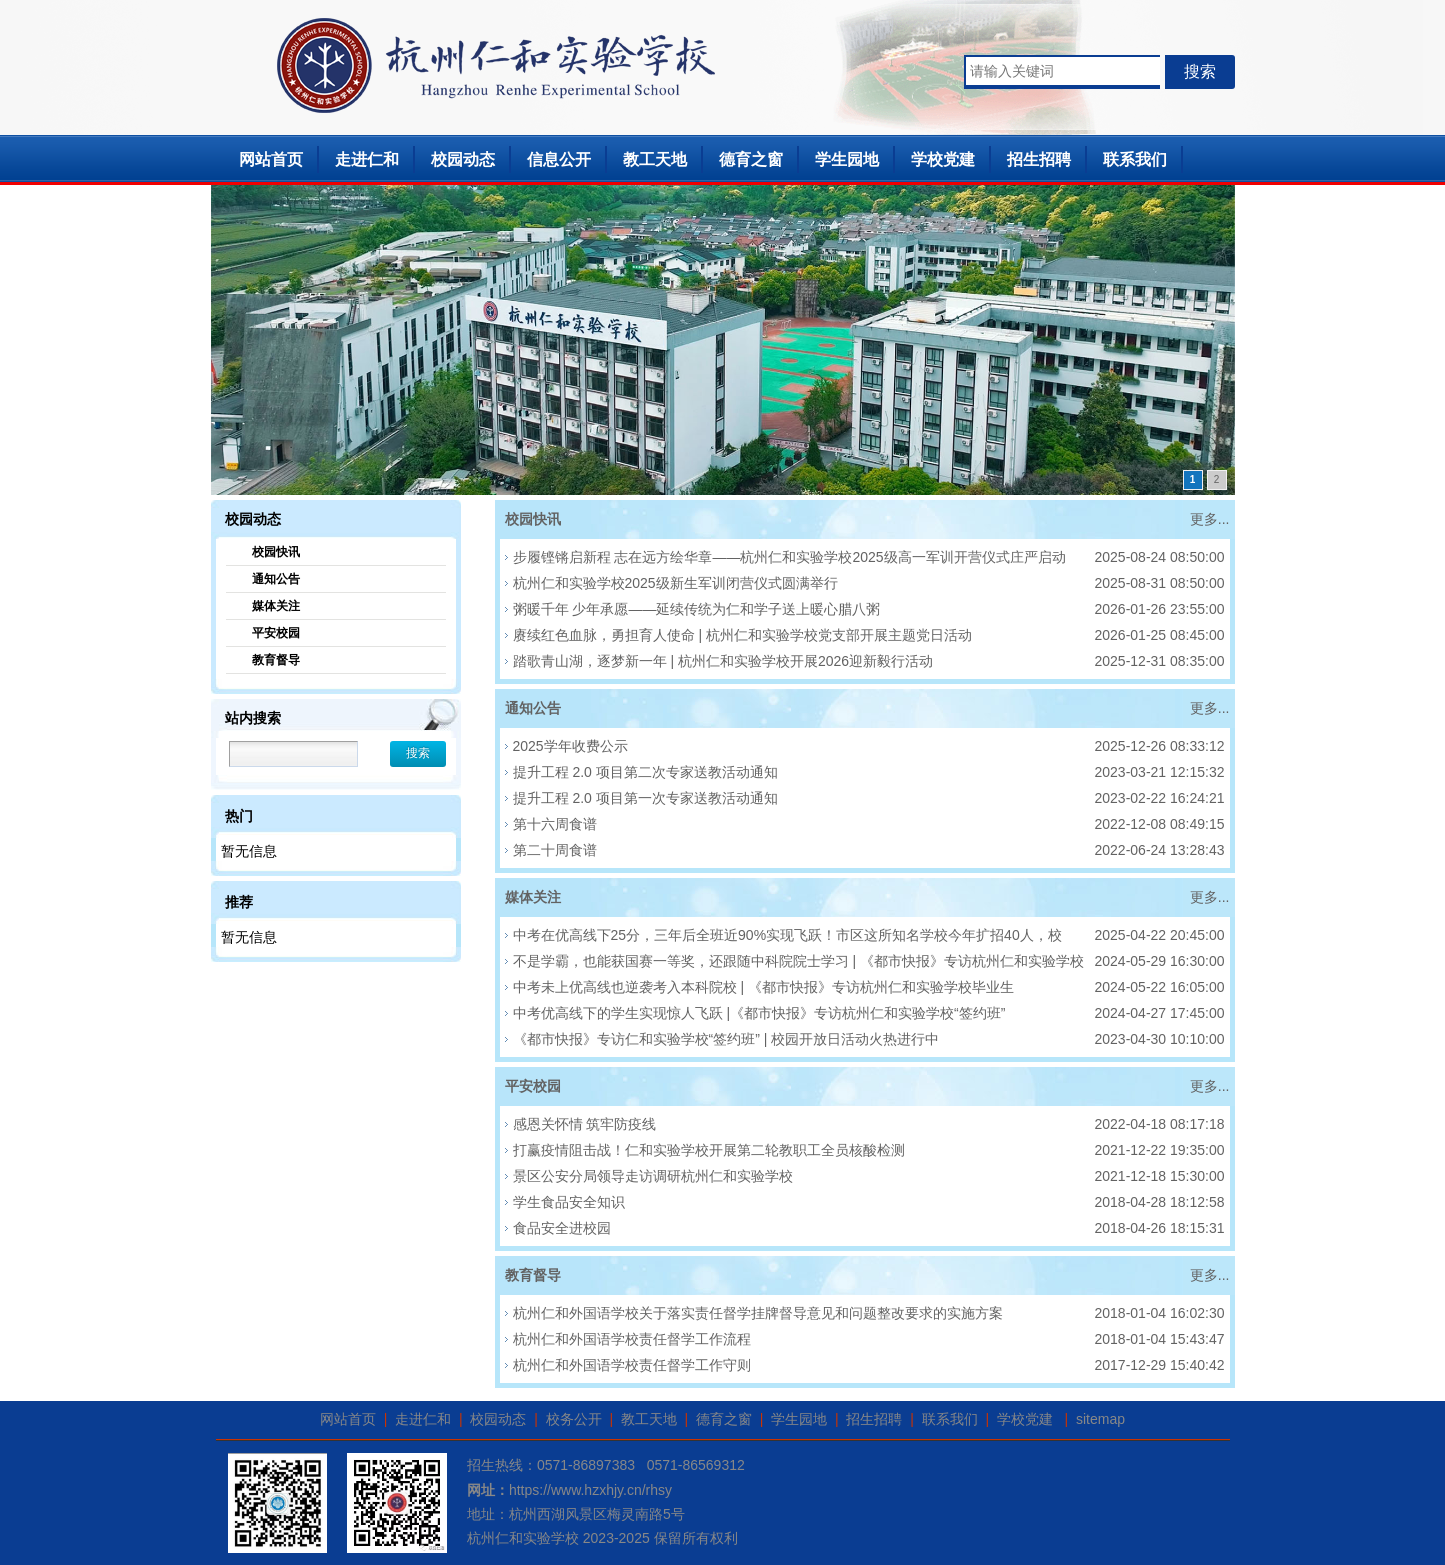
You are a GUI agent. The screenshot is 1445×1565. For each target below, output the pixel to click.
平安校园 (276, 633)
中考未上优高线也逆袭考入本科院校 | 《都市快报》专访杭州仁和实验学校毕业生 (763, 987)
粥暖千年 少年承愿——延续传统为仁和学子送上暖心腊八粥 (697, 609)
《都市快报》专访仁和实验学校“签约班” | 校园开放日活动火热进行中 (726, 1039)
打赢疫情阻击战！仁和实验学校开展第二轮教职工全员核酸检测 (709, 1150)
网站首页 (271, 159)
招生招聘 (1039, 159)
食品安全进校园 (562, 1228)
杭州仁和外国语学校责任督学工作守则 (632, 1365)
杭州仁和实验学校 (523, 1538)
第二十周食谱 (555, 850)
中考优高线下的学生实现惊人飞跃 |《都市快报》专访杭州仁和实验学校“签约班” (759, 1013)
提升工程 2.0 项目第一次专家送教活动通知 (645, 798)
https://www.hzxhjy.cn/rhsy (590, 1490)
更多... (1210, 519)
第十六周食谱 (555, 824)
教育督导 (276, 660)
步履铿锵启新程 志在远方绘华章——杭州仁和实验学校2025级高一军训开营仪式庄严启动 (789, 557)
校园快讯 (276, 552)
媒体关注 (276, 606)
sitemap (1100, 1419)
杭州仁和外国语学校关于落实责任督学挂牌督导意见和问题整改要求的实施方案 (758, 1313)
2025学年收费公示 (570, 746)
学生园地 (847, 159)
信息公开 (559, 159)
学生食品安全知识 (569, 1202)
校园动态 (463, 159)
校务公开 (574, 1419)
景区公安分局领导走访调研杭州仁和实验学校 (653, 1176)
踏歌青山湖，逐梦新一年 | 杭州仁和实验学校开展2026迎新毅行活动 (723, 661)
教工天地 (655, 159)
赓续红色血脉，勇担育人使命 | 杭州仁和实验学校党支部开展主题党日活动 (742, 635)
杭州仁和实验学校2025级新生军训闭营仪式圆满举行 (675, 583)
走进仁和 (367, 159)
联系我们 (1135, 159)
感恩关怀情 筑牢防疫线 (585, 1124)
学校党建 (943, 159)
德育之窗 (751, 159)
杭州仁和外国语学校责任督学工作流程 (632, 1339)
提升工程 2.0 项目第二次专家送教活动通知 (645, 772)
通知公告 (276, 579)
